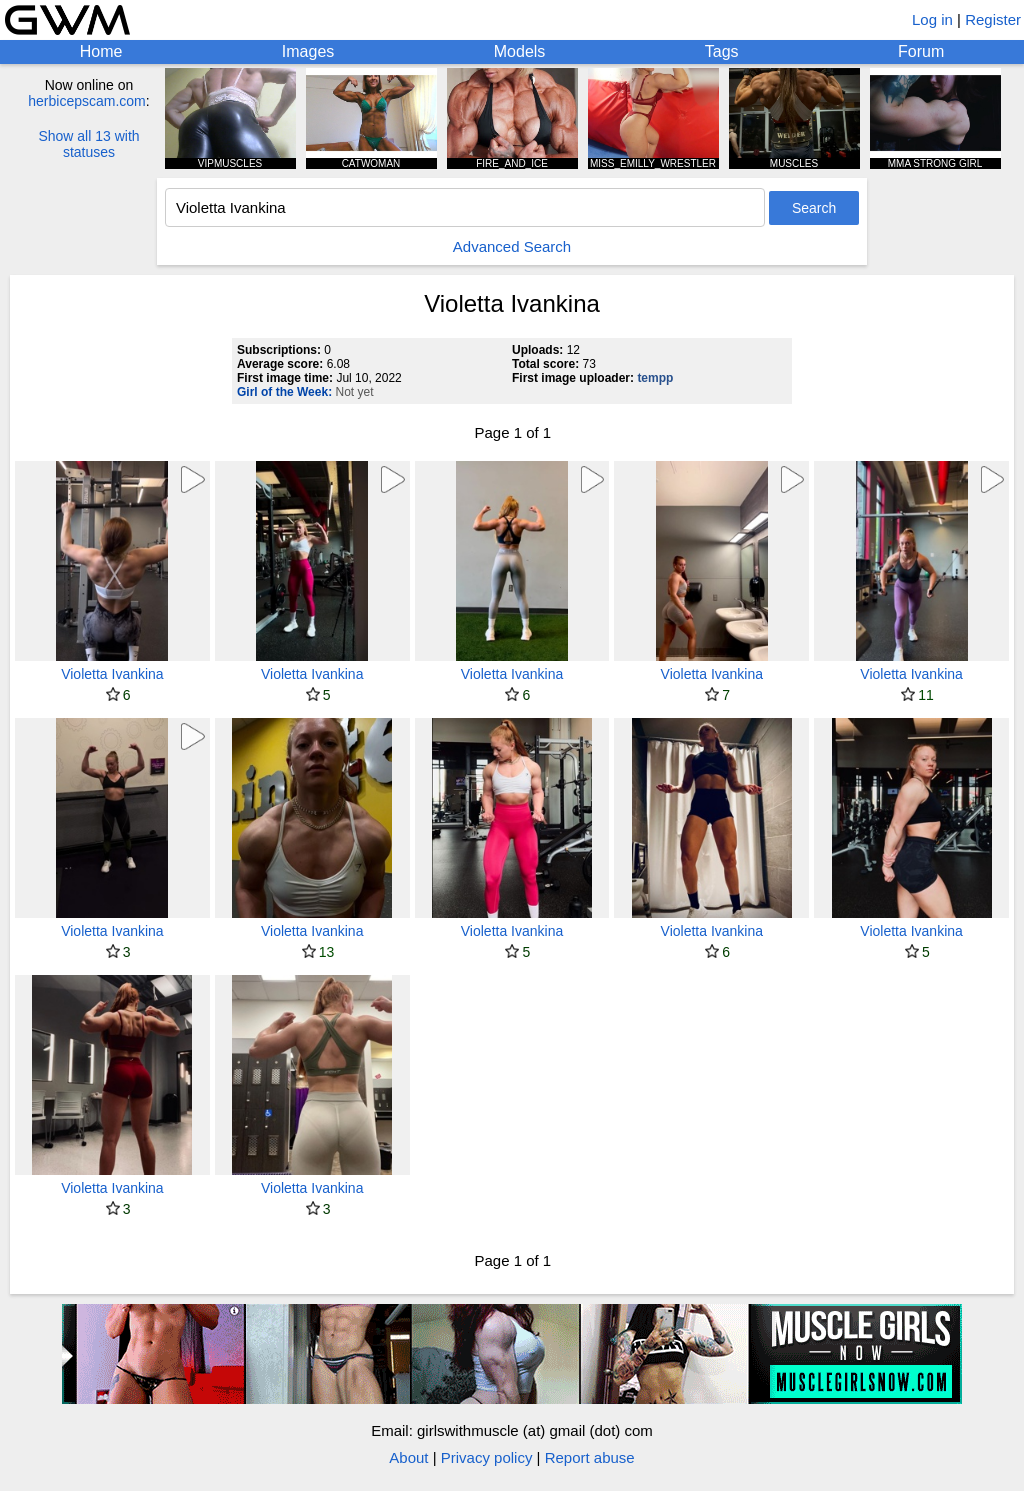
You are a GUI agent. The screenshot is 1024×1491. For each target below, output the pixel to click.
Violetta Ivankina (112, 674)
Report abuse (590, 1457)
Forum (921, 51)
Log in (932, 19)
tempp (655, 378)
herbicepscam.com (87, 101)
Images (308, 51)
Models (520, 51)
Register (993, 19)
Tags (722, 51)
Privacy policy (487, 1457)
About (408, 1457)
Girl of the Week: (284, 392)
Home (101, 51)
